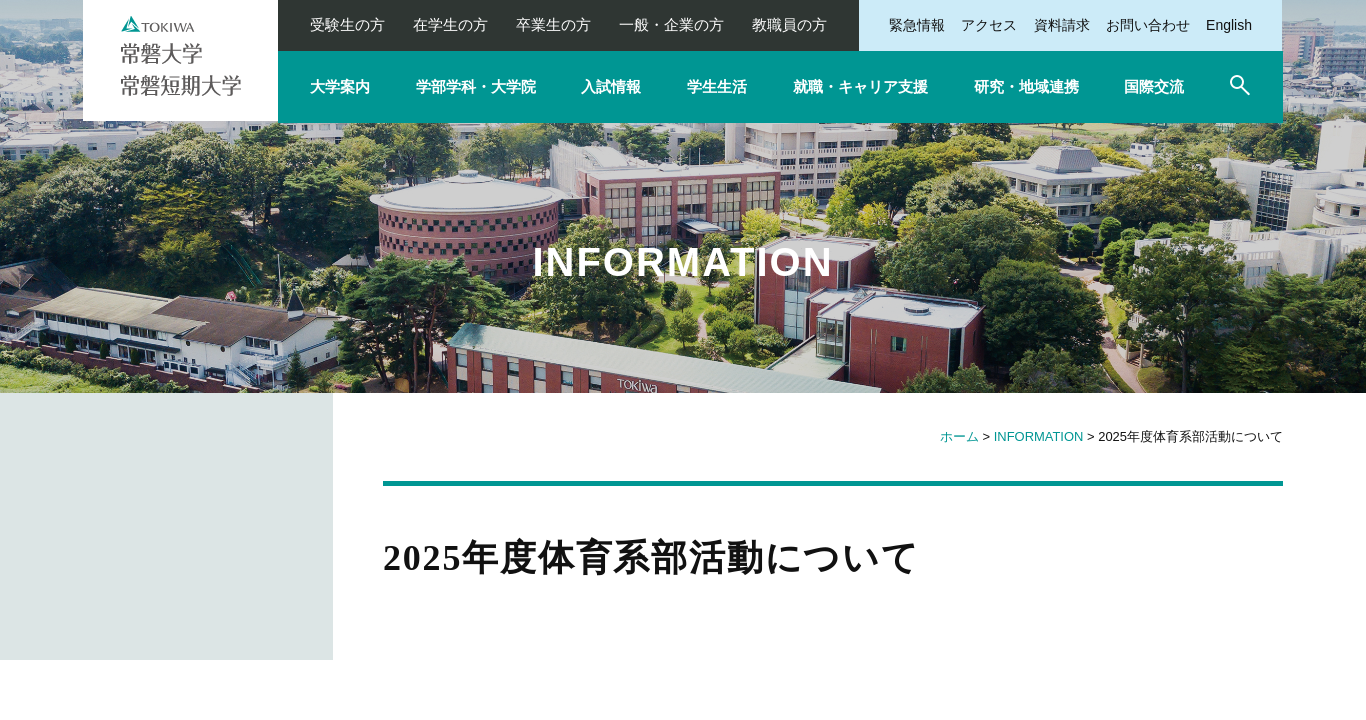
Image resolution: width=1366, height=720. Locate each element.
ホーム (959, 436)
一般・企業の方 (671, 24)
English (1229, 25)
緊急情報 (917, 25)
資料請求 (1062, 25)
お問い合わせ (1148, 25)
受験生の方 (347, 24)
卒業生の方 (553, 24)
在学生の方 (450, 24)
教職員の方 (789, 24)
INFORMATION (1039, 436)
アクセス (989, 25)
